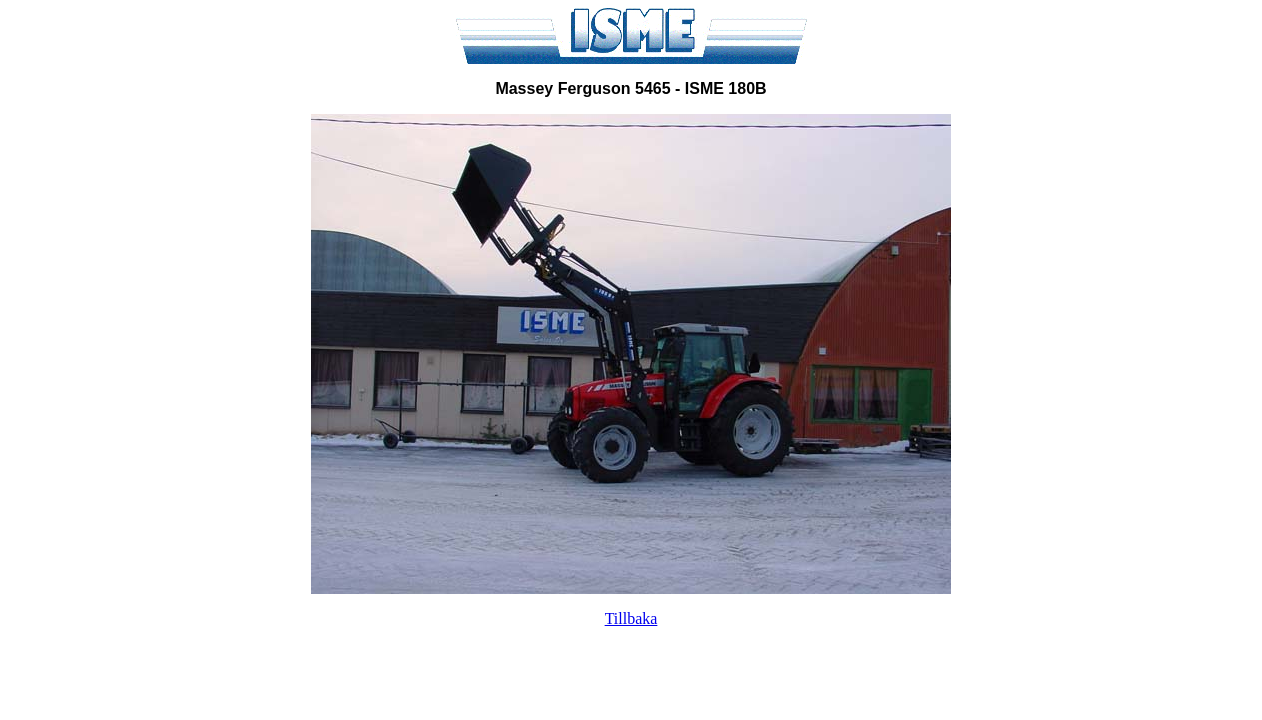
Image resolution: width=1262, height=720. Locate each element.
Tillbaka (631, 618)
